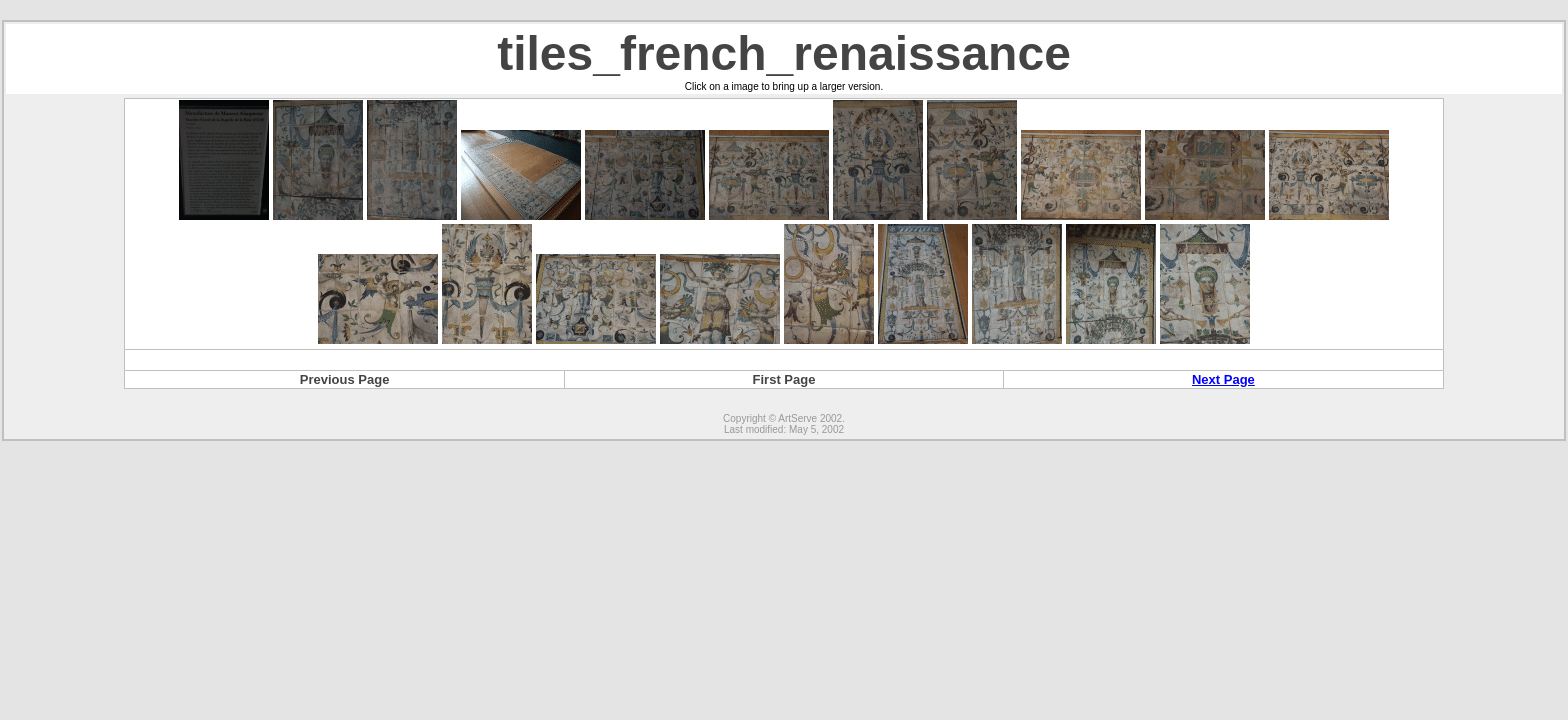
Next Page (1223, 379)
